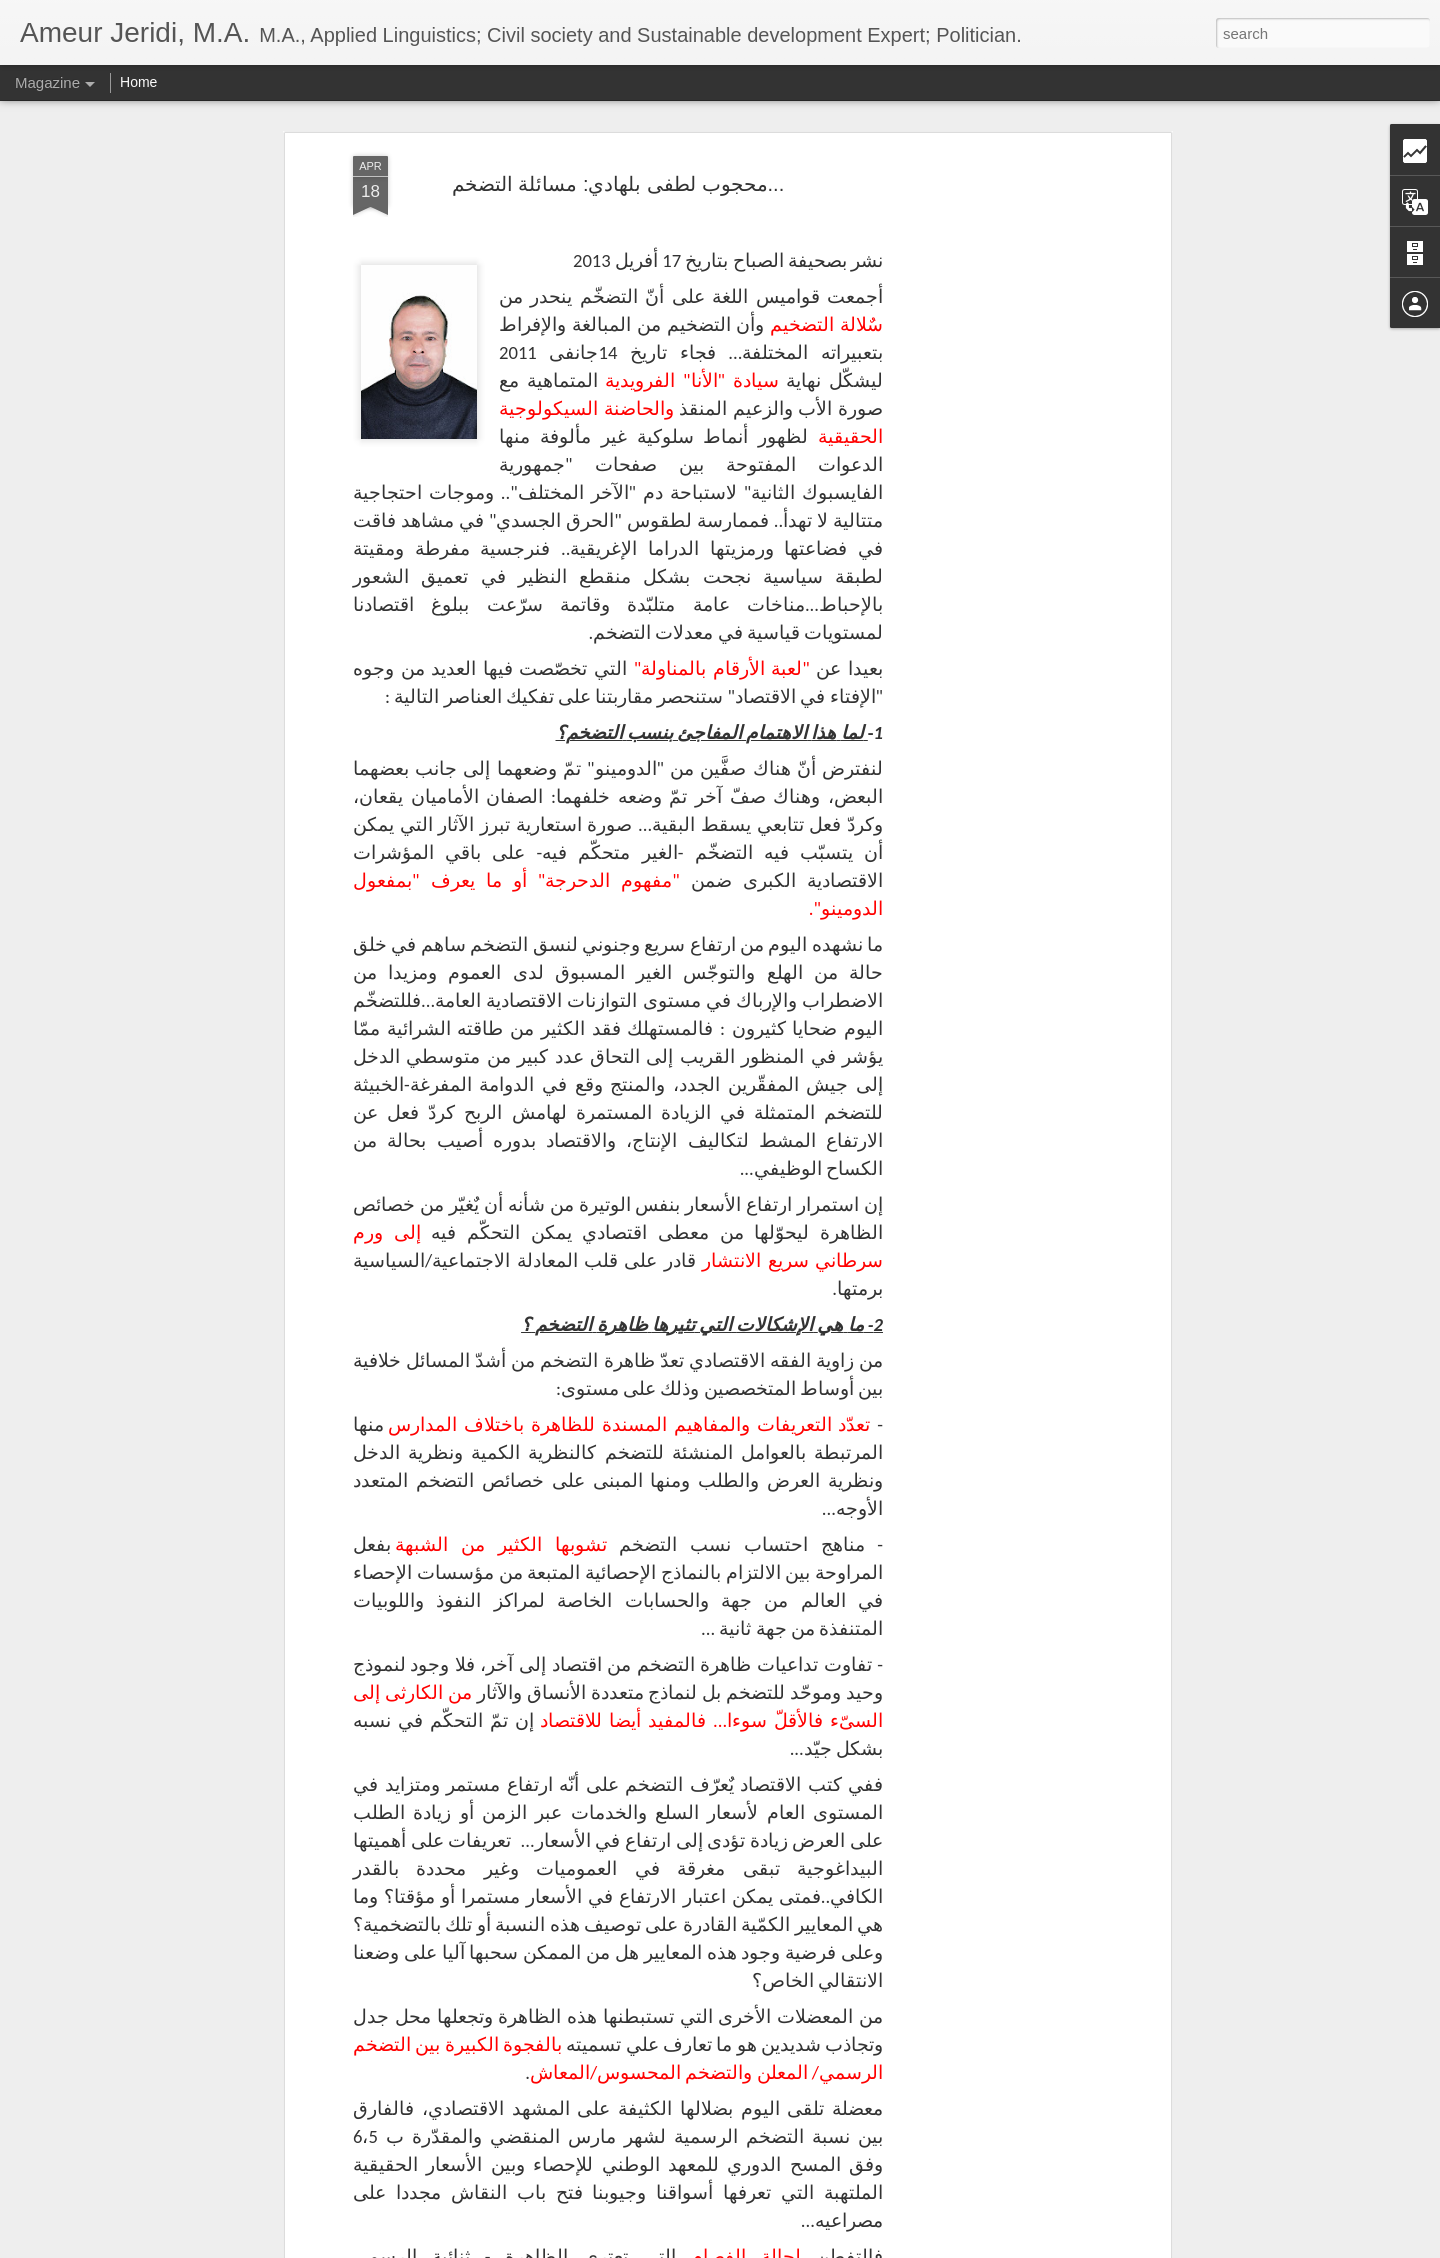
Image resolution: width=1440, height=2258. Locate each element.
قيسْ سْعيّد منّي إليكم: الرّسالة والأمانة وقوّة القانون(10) (703, 2099)
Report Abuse (841, 2247)
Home (138, 82)
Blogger (782, 2247)
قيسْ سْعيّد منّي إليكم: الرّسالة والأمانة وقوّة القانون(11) (703, 1872)
